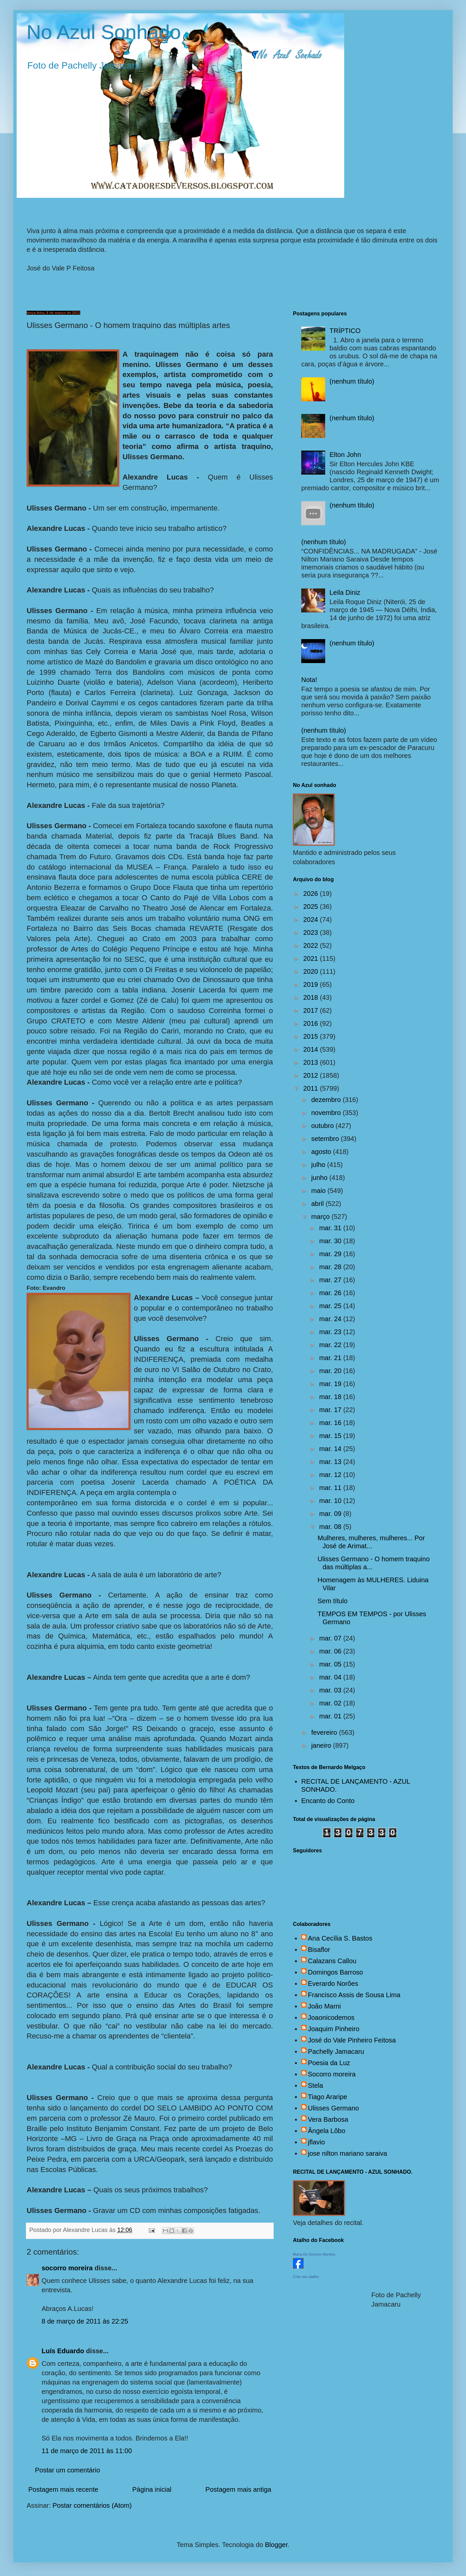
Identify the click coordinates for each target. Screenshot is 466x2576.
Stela (315, 2085)
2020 (311, 971)
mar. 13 (331, 1461)
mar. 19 (331, 1383)
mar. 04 (331, 1677)
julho (319, 1164)
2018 (311, 997)
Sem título (333, 1601)
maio (319, 1190)
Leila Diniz (345, 592)
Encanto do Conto (327, 1800)
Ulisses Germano (333, 2108)
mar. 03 (331, 1690)
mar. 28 (331, 1267)
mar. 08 (331, 1526)
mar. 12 (331, 1474)
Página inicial (151, 2489)
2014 (311, 1049)
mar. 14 (331, 1448)
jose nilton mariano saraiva (347, 2153)
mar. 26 (331, 1292)
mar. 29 (331, 1254)
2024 (311, 919)
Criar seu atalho (306, 2277)
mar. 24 (331, 1318)
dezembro (327, 1099)
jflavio (316, 2142)
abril (318, 1203)
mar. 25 (331, 1305)
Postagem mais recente (63, 2489)
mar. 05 (331, 1664)
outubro (323, 1125)
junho (320, 1177)
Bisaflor (319, 1949)
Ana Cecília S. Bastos (340, 1938)
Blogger (276, 2544)
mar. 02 (331, 1703)
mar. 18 (331, 1396)
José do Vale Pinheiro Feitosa (352, 2040)
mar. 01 (331, 1716)
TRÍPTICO (345, 330)
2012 (311, 1075)
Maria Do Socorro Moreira (314, 2254)
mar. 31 (331, 1228)
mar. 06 (331, 1651)
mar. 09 (331, 1513)
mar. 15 (331, 1435)
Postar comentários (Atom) (92, 2505)
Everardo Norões (333, 1983)
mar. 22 (331, 1344)
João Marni (324, 2006)
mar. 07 (331, 1638)
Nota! (309, 679)
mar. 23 (331, 1331)
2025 (311, 906)
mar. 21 (331, 1357)
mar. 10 (331, 1500)
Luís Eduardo (63, 2351)
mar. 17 (331, 1409)
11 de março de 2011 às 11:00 (87, 2450)
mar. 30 (331, 1241)
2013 (311, 1062)
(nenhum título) (352, 381)
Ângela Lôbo (326, 2130)
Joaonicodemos (331, 2017)
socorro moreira (67, 2268)
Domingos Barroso (335, 1972)
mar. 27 (331, 1280)
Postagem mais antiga (238, 2489)
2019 (311, 984)
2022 (311, 945)
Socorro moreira (331, 2074)
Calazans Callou (332, 1961)
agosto (322, 1151)
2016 (311, 1023)
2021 (311, 958)
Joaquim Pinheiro (333, 2028)
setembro (326, 1138)
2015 (311, 1036)
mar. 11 (331, 1487)
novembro (327, 1112)
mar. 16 (331, 1422)
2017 (311, 1010)
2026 (311, 893)
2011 (311, 1088)
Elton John (345, 454)
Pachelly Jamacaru (336, 2051)
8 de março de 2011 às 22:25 (85, 2321)
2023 (311, 932)
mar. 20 (331, 1370)
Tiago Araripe (327, 2096)
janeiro (322, 1745)
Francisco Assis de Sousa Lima (354, 1995)
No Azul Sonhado (104, 32)
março (321, 1216)
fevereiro (325, 1732)
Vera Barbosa (328, 2119)
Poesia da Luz (329, 2062)
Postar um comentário (67, 2470)
